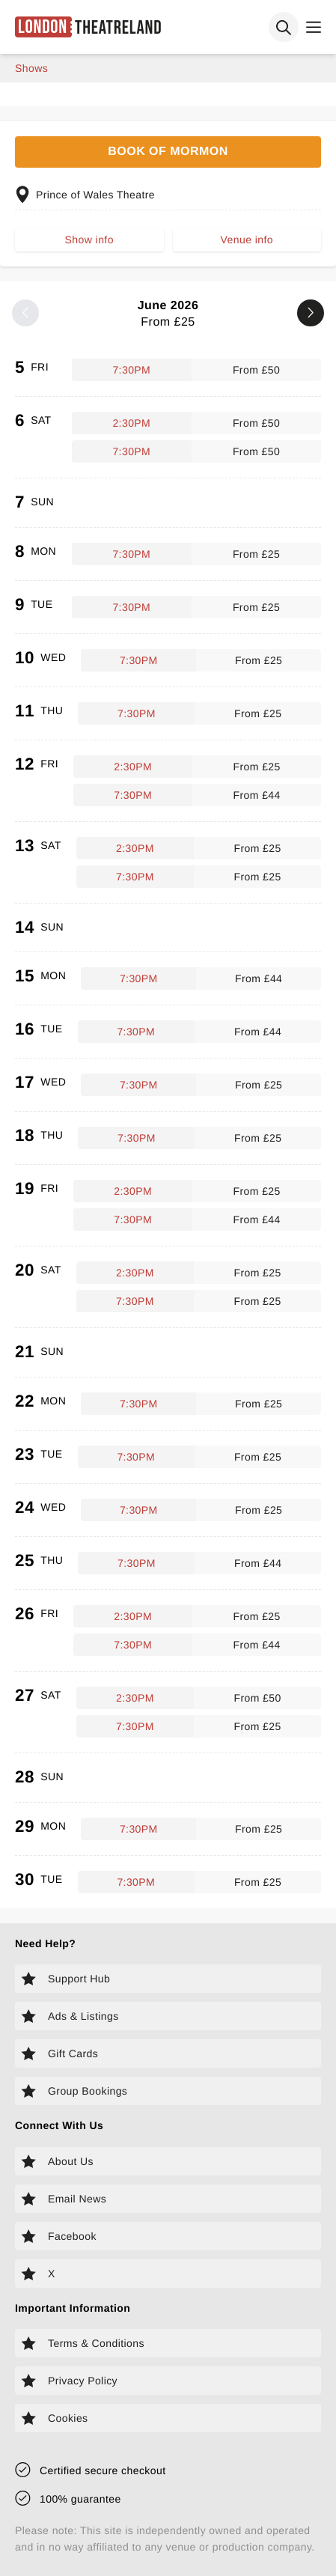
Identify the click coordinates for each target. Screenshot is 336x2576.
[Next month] (310, 312)
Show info (89, 240)
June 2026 (168, 314)
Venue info (247, 240)
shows (31, 68)
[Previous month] (25, 312)
